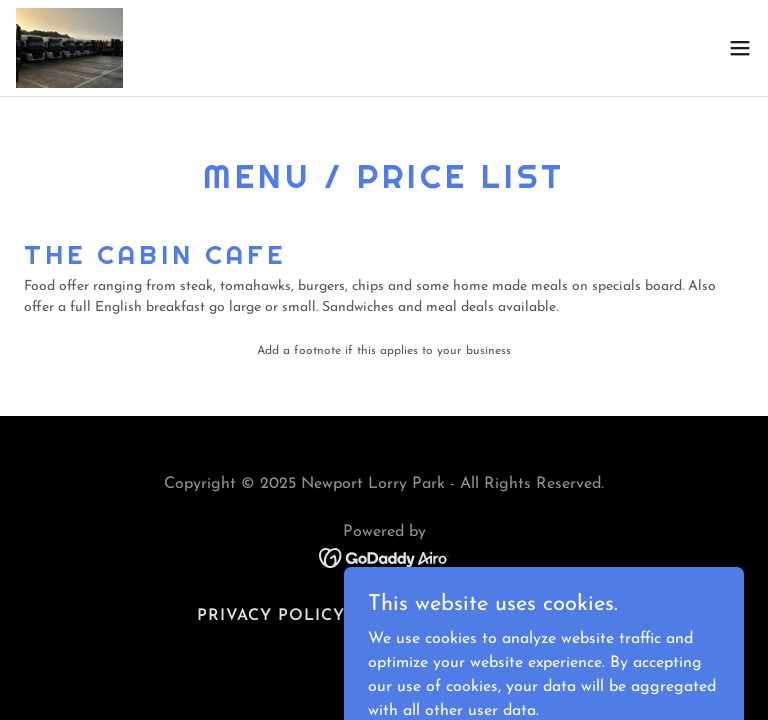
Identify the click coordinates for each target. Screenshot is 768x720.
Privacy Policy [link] (271, 616)
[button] (740, 48)
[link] (69, 48)
